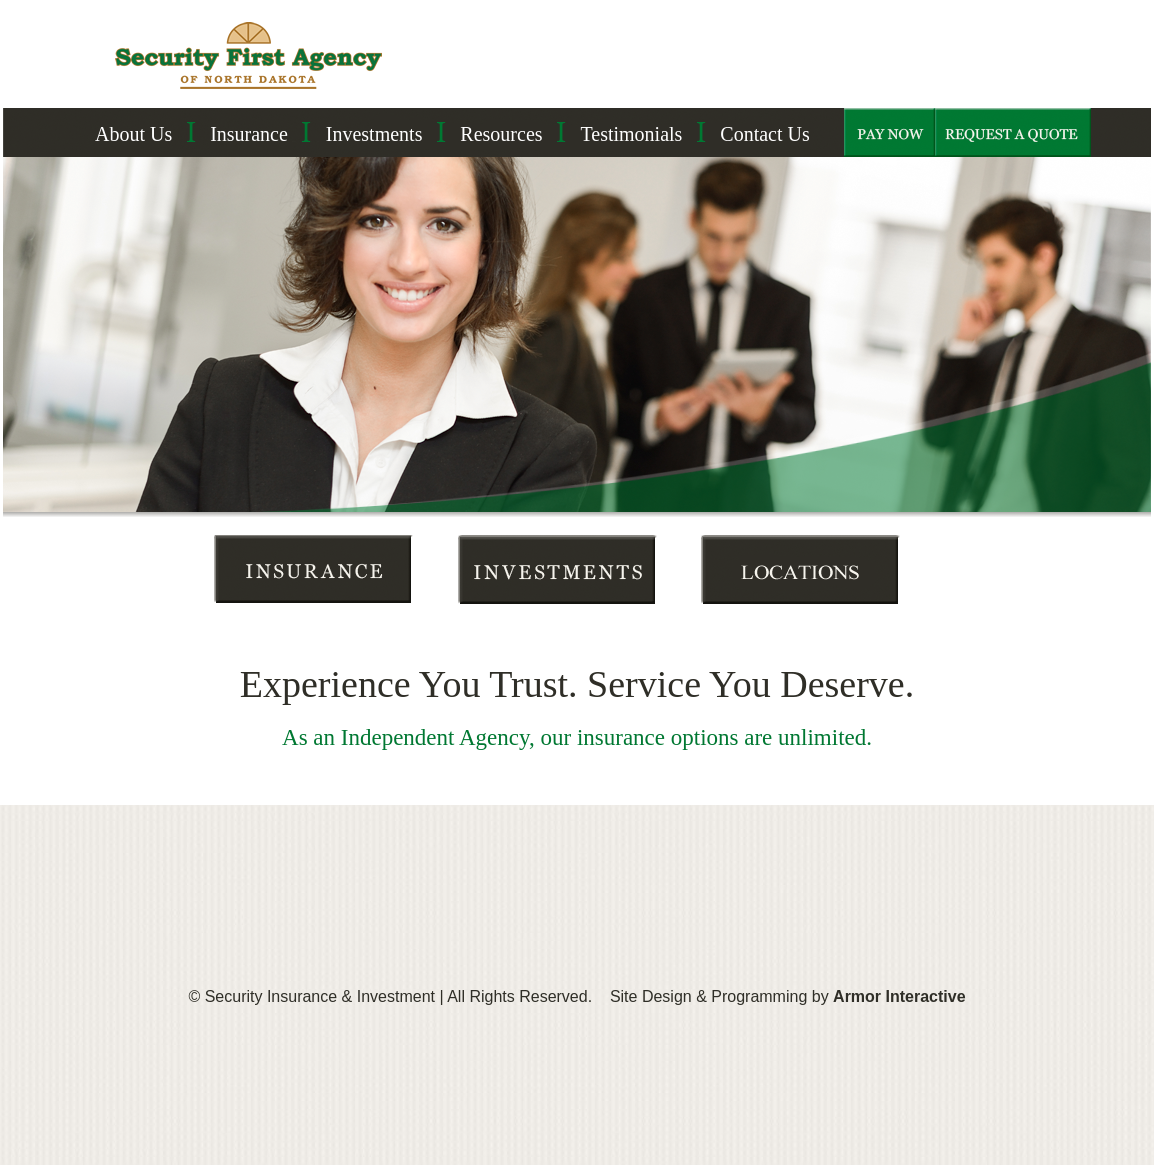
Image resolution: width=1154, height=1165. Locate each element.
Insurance (249, 134)
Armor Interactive (899, 996)
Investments (374, 134)
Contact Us (764, 134)
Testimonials (631, 134)
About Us (133, 134)
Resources (501, 134)
